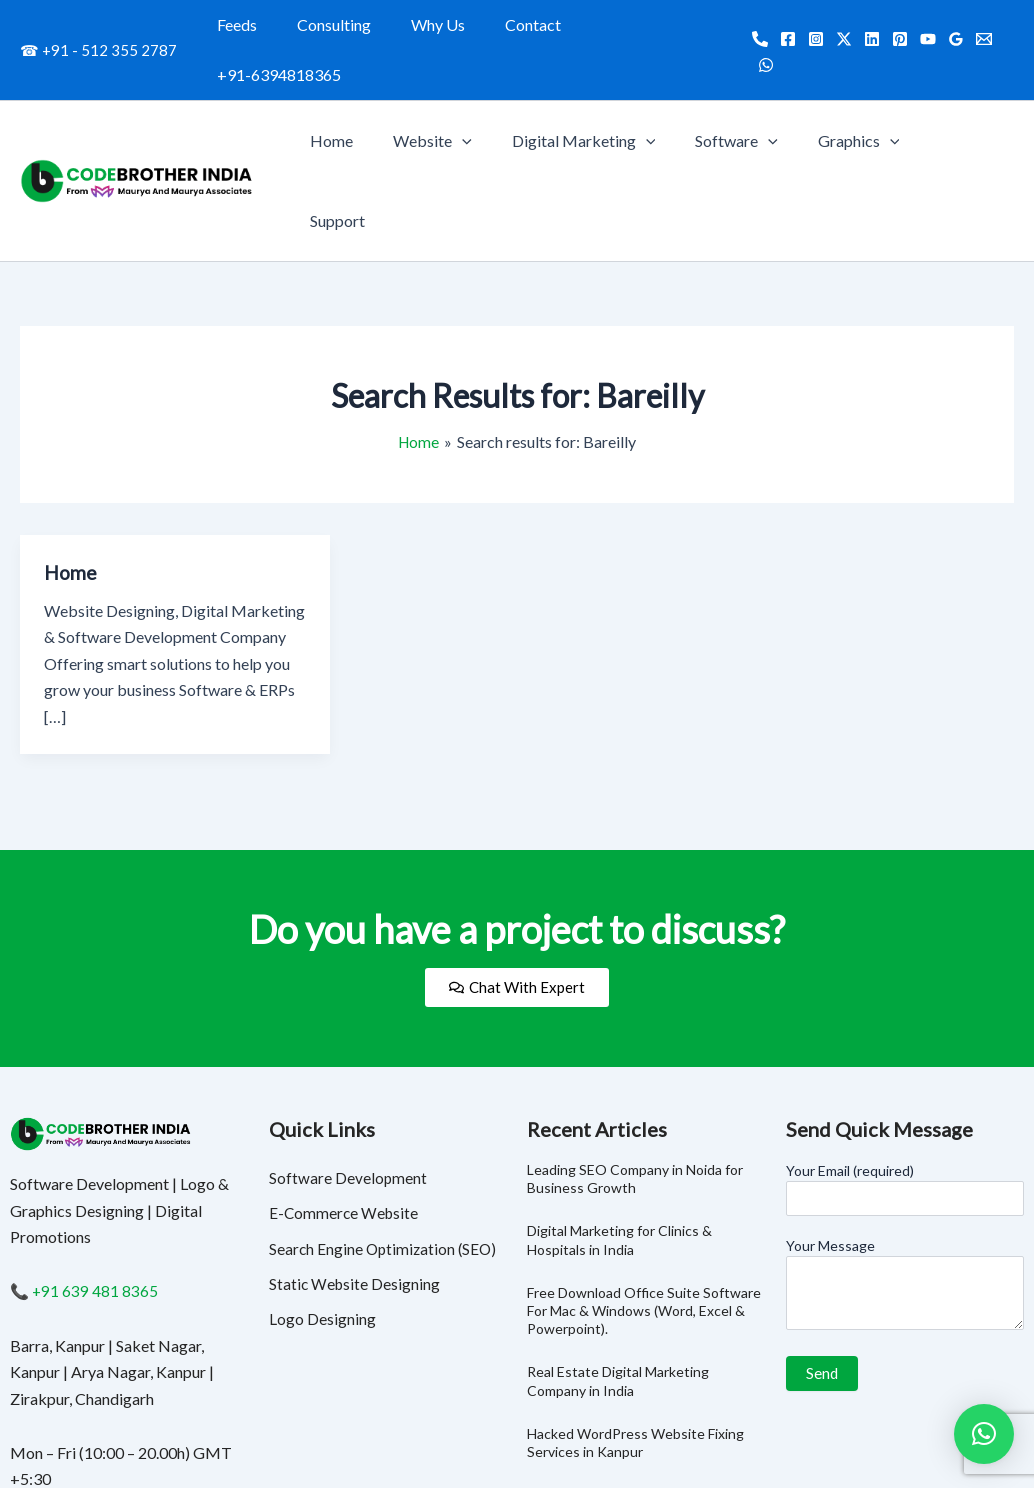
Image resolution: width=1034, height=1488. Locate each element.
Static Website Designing (356, 1155)
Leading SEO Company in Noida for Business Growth (635, 1047)
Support (970, 90)
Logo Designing (322, 1191)
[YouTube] (922, 27)
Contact (526, 24)
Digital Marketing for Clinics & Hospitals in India (619, 1109)
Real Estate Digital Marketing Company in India (618, 1250)
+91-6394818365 (648, 24)
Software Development (348, 1047)
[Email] (978, 27)
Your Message (905, 1155)
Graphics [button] (870, 91)
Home (375, 90)
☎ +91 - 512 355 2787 (98, 25)
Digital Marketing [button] (611, 91)
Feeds (254, 24)
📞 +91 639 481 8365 (85, 1160)
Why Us (439, 24)
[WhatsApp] (1006, 27)
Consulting (343, 24)
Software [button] (756, 91)
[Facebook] (782, 27)
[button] (498, 91)
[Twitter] (838, 27)
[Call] (754, 27)
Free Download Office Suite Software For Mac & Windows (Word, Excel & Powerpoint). (644, 1179)
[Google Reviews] (950, 27)
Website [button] (468, 91)
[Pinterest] (894, 27)
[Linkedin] (866, 27)
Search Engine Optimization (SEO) (385, 1119)
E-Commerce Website (345, 1083)
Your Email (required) (905, 1058)
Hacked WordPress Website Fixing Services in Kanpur (635, 1311)
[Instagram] (810, 27)
